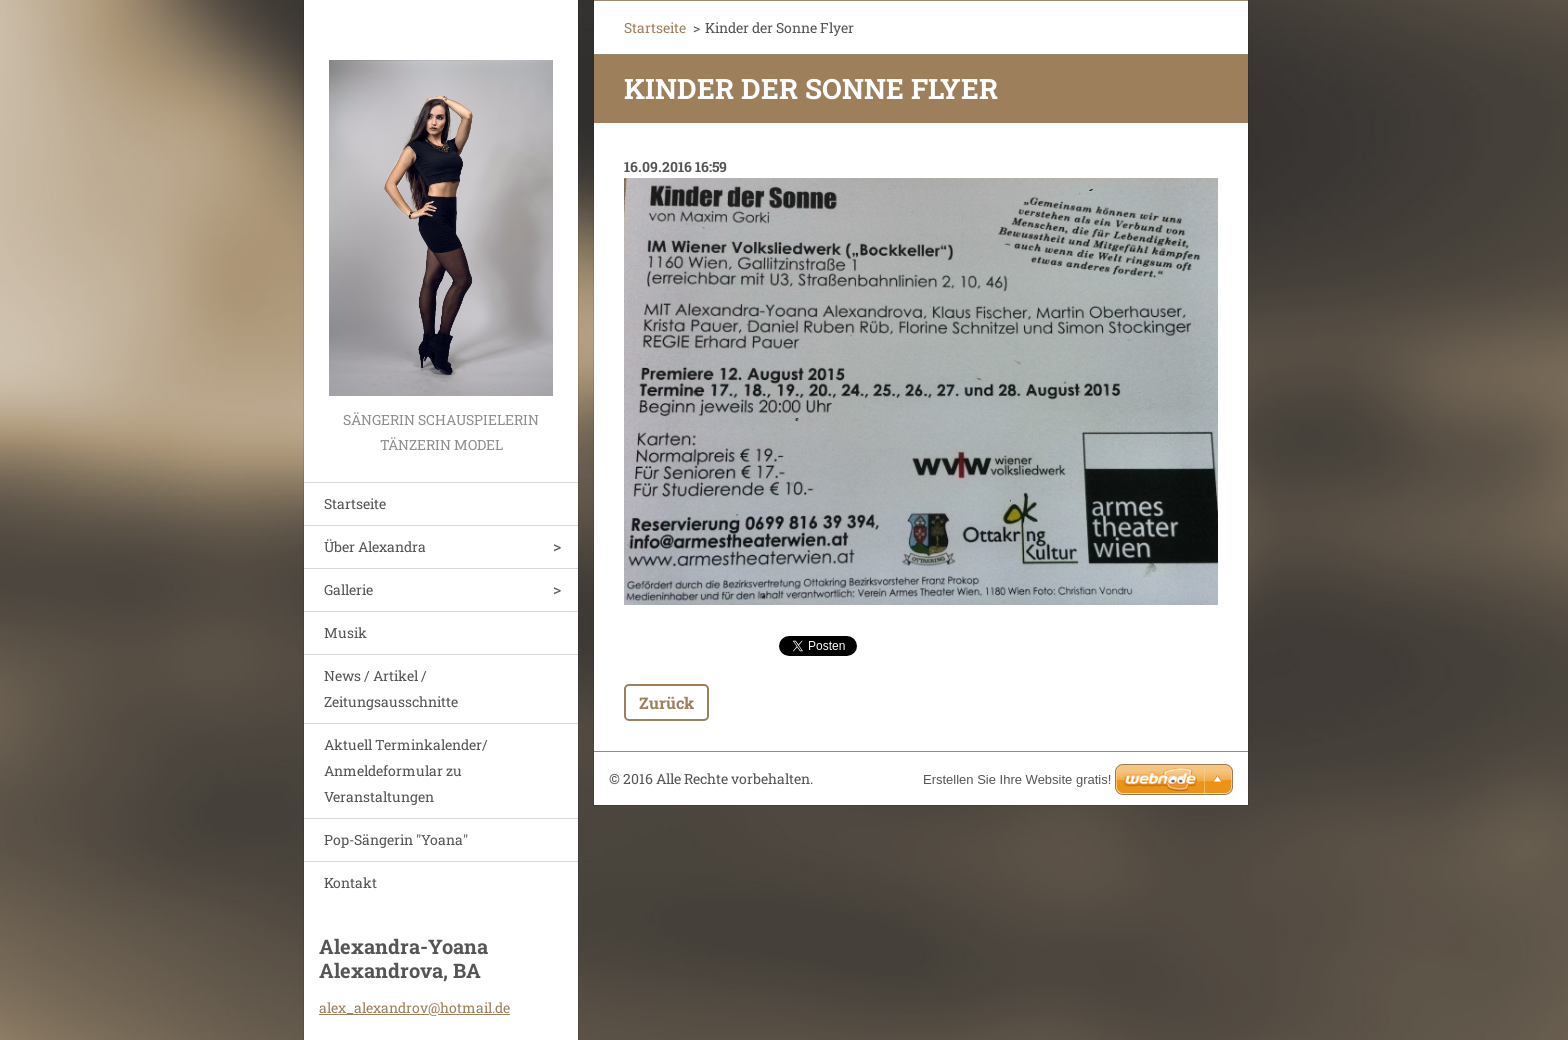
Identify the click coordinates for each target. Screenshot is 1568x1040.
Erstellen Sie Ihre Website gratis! (1017, 779)
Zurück (666, 702)
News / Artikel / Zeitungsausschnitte (391, 688)
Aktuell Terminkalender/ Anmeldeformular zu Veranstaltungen (406, 770)
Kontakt (350, 882)
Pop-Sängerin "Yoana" (396, 839)
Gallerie (348, 589)
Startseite (355, 503)
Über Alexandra (375, 546)
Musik (345, 632)
